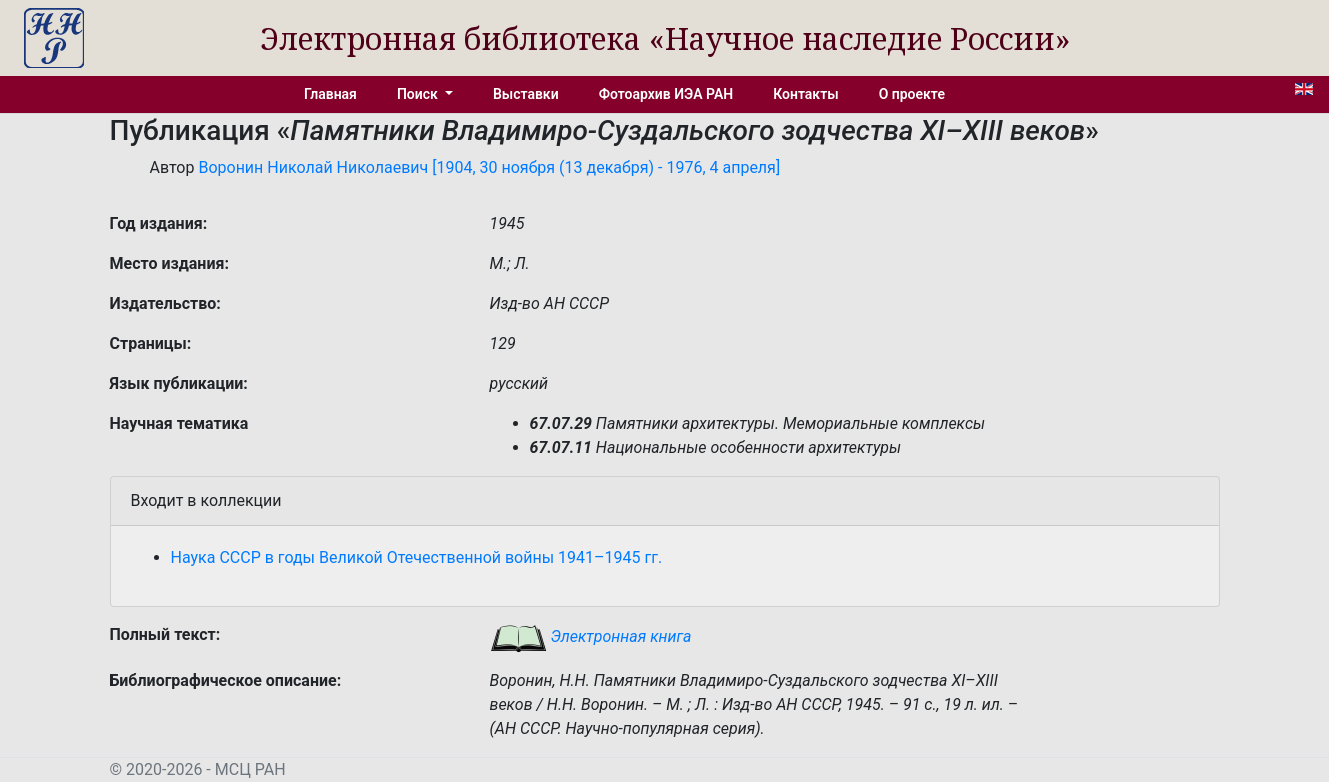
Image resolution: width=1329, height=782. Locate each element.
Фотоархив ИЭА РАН (666, 94)
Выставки (526, 94)
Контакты (805, 94)
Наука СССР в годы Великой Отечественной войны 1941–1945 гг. (417, 557)
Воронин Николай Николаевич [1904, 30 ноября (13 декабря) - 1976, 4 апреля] (489, 167)
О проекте (912, 94)
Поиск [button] (419, 94)
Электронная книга (591, 636)
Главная (330, 94)
